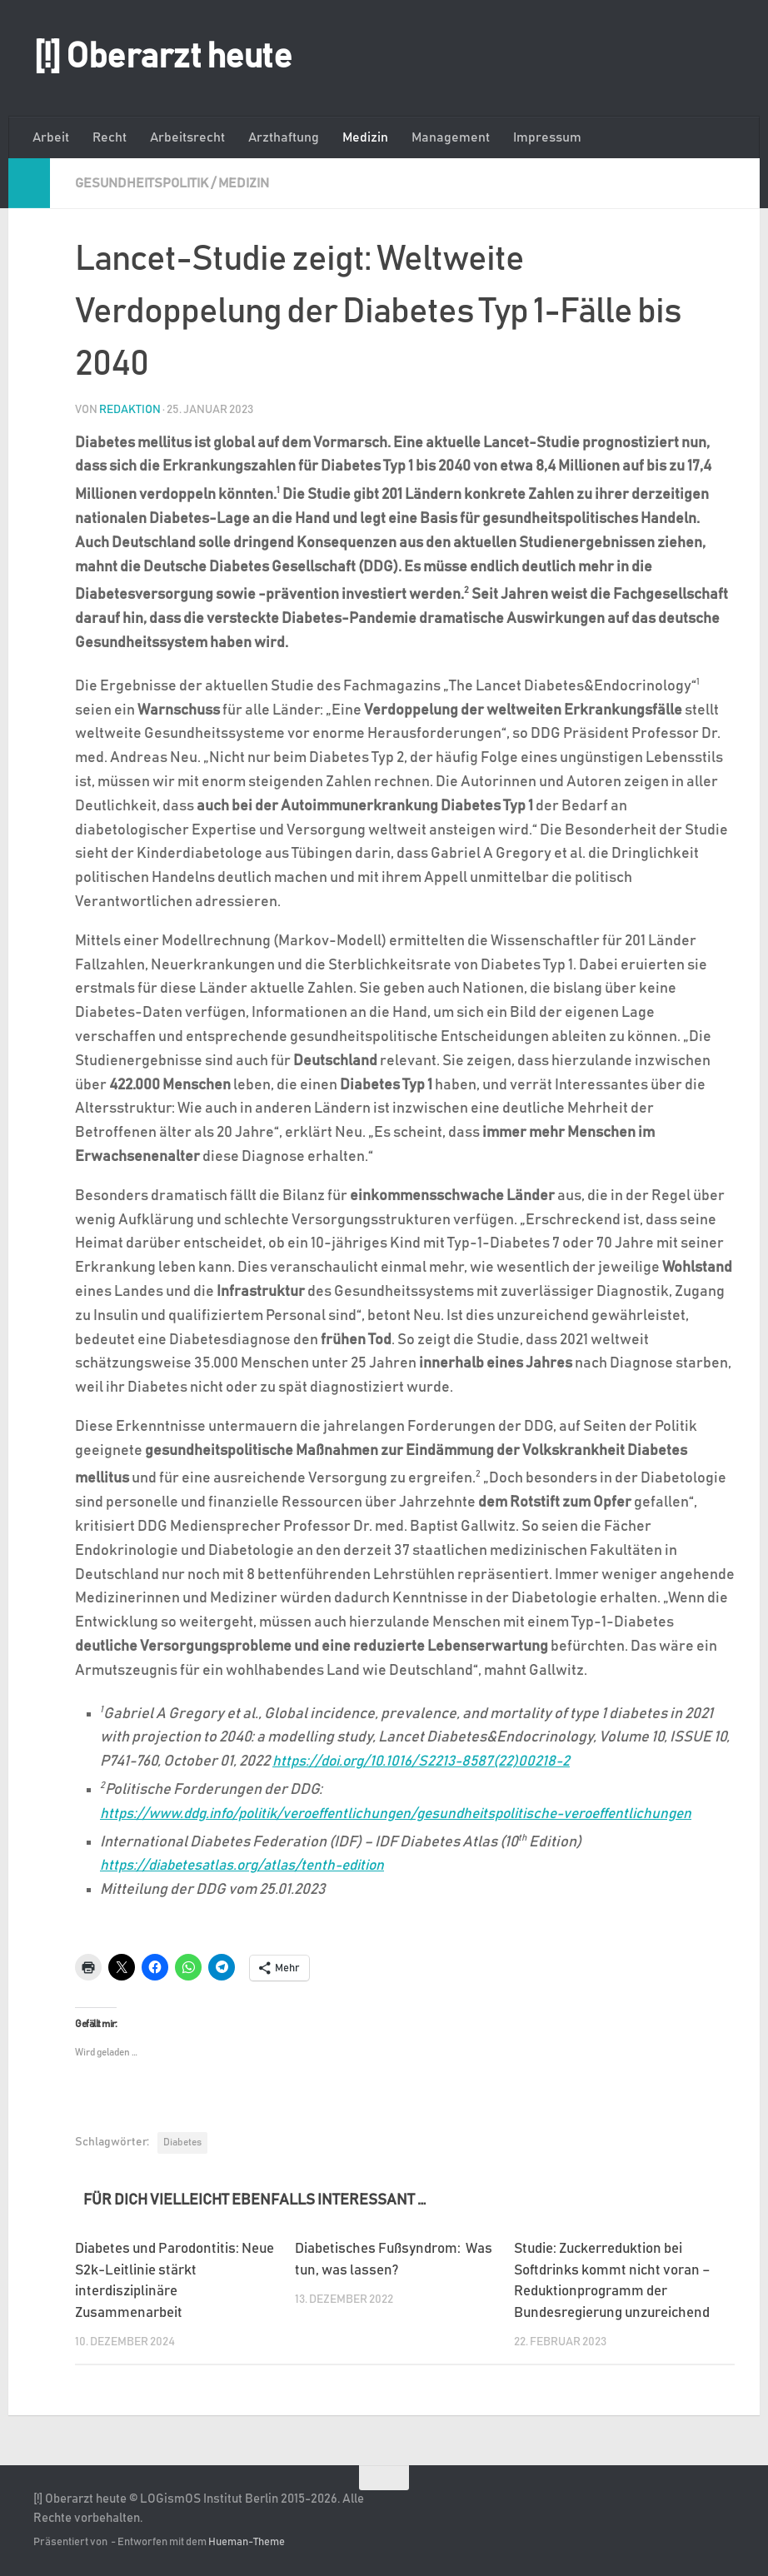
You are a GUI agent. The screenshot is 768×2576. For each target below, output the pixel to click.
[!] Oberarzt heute (162, 57)
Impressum (547, 137)
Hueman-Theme (246, 2541)
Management (450, 137)
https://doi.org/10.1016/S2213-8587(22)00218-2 (425, 1760)
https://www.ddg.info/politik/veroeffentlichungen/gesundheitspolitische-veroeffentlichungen (415, 1813)
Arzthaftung (283, 137)
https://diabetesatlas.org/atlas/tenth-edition (250, 1864)
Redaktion (130, 409)
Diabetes (182, 2141)
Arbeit (50, 137)
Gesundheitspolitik (141, 183)
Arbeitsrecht (187, 137)
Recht (109, 137)
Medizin (365, 137)
